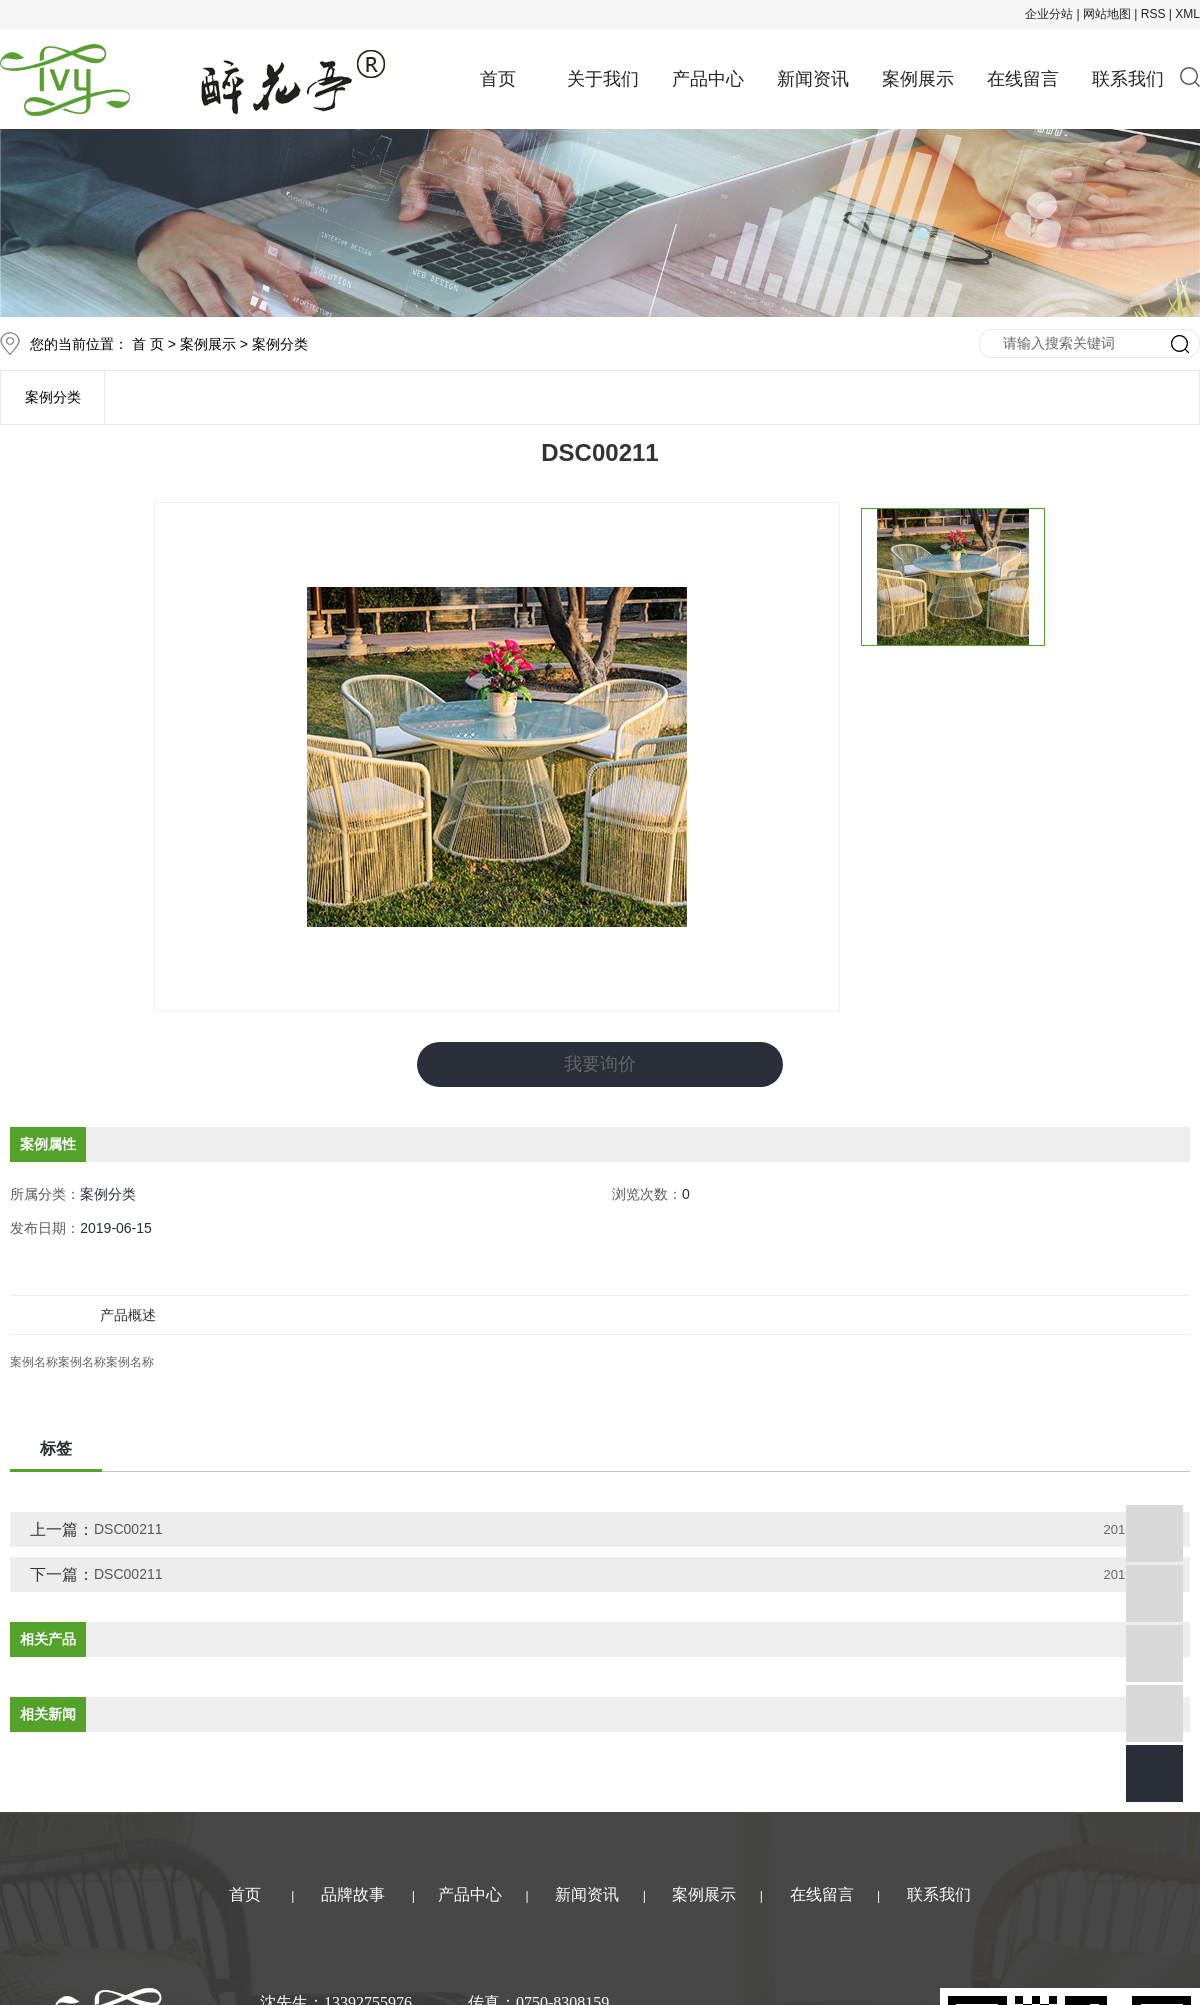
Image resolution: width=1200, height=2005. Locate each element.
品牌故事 (353, 1893)
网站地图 (1107, 14)
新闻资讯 (813, 79)
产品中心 (708, 79)
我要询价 (600, 1064)
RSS (1153, 14)
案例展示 (918, 79)
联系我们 (1128, 79)
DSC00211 (128, 1528)
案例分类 (280, 344)
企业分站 (1049, 14)
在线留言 (1023, 79)
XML (1187, 14)
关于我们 (603, 79)
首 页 (148, 344)
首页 (498, 79)
